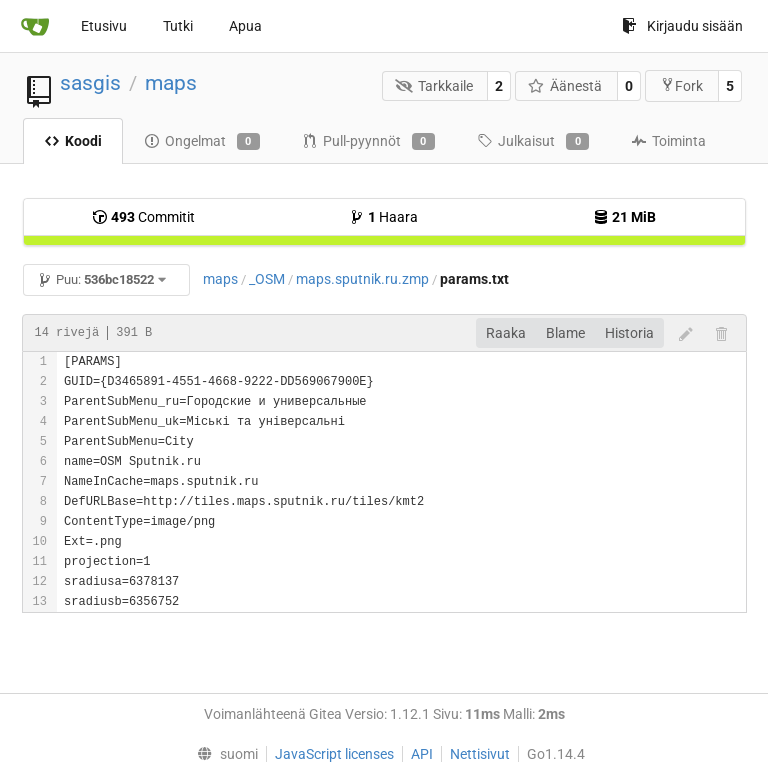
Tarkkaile (434, 86)
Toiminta (668, 141)
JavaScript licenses (334, 754)
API (422, 754)
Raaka (506, 333)
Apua (245, 26)
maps (171, 83)
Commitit (143, 217)
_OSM (267, 279)
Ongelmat (202, 142)
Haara (383, 217)
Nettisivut (480, 754)
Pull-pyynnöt (368, 142)
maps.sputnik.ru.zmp (362, 279)
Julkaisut (533, 142)
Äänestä (565, 86)
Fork (681, 85)
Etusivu (104, 26)
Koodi (73, 141)
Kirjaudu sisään (682, 26)
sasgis (90, 83)
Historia (629, 333)
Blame (565, 333)
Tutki (178, 26)
